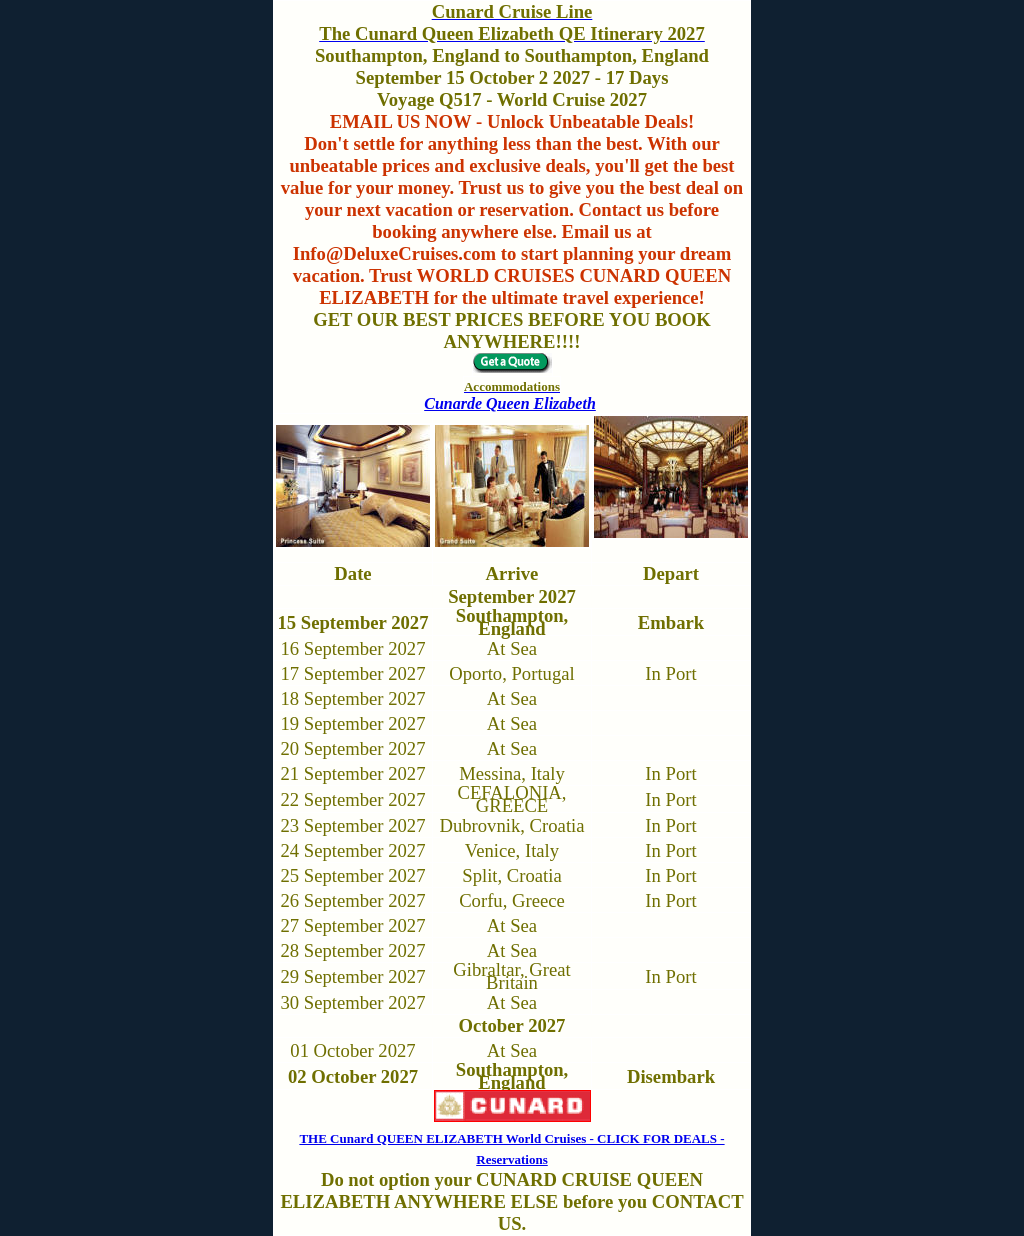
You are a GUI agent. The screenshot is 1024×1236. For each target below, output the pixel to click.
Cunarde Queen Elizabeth (510, 403)
